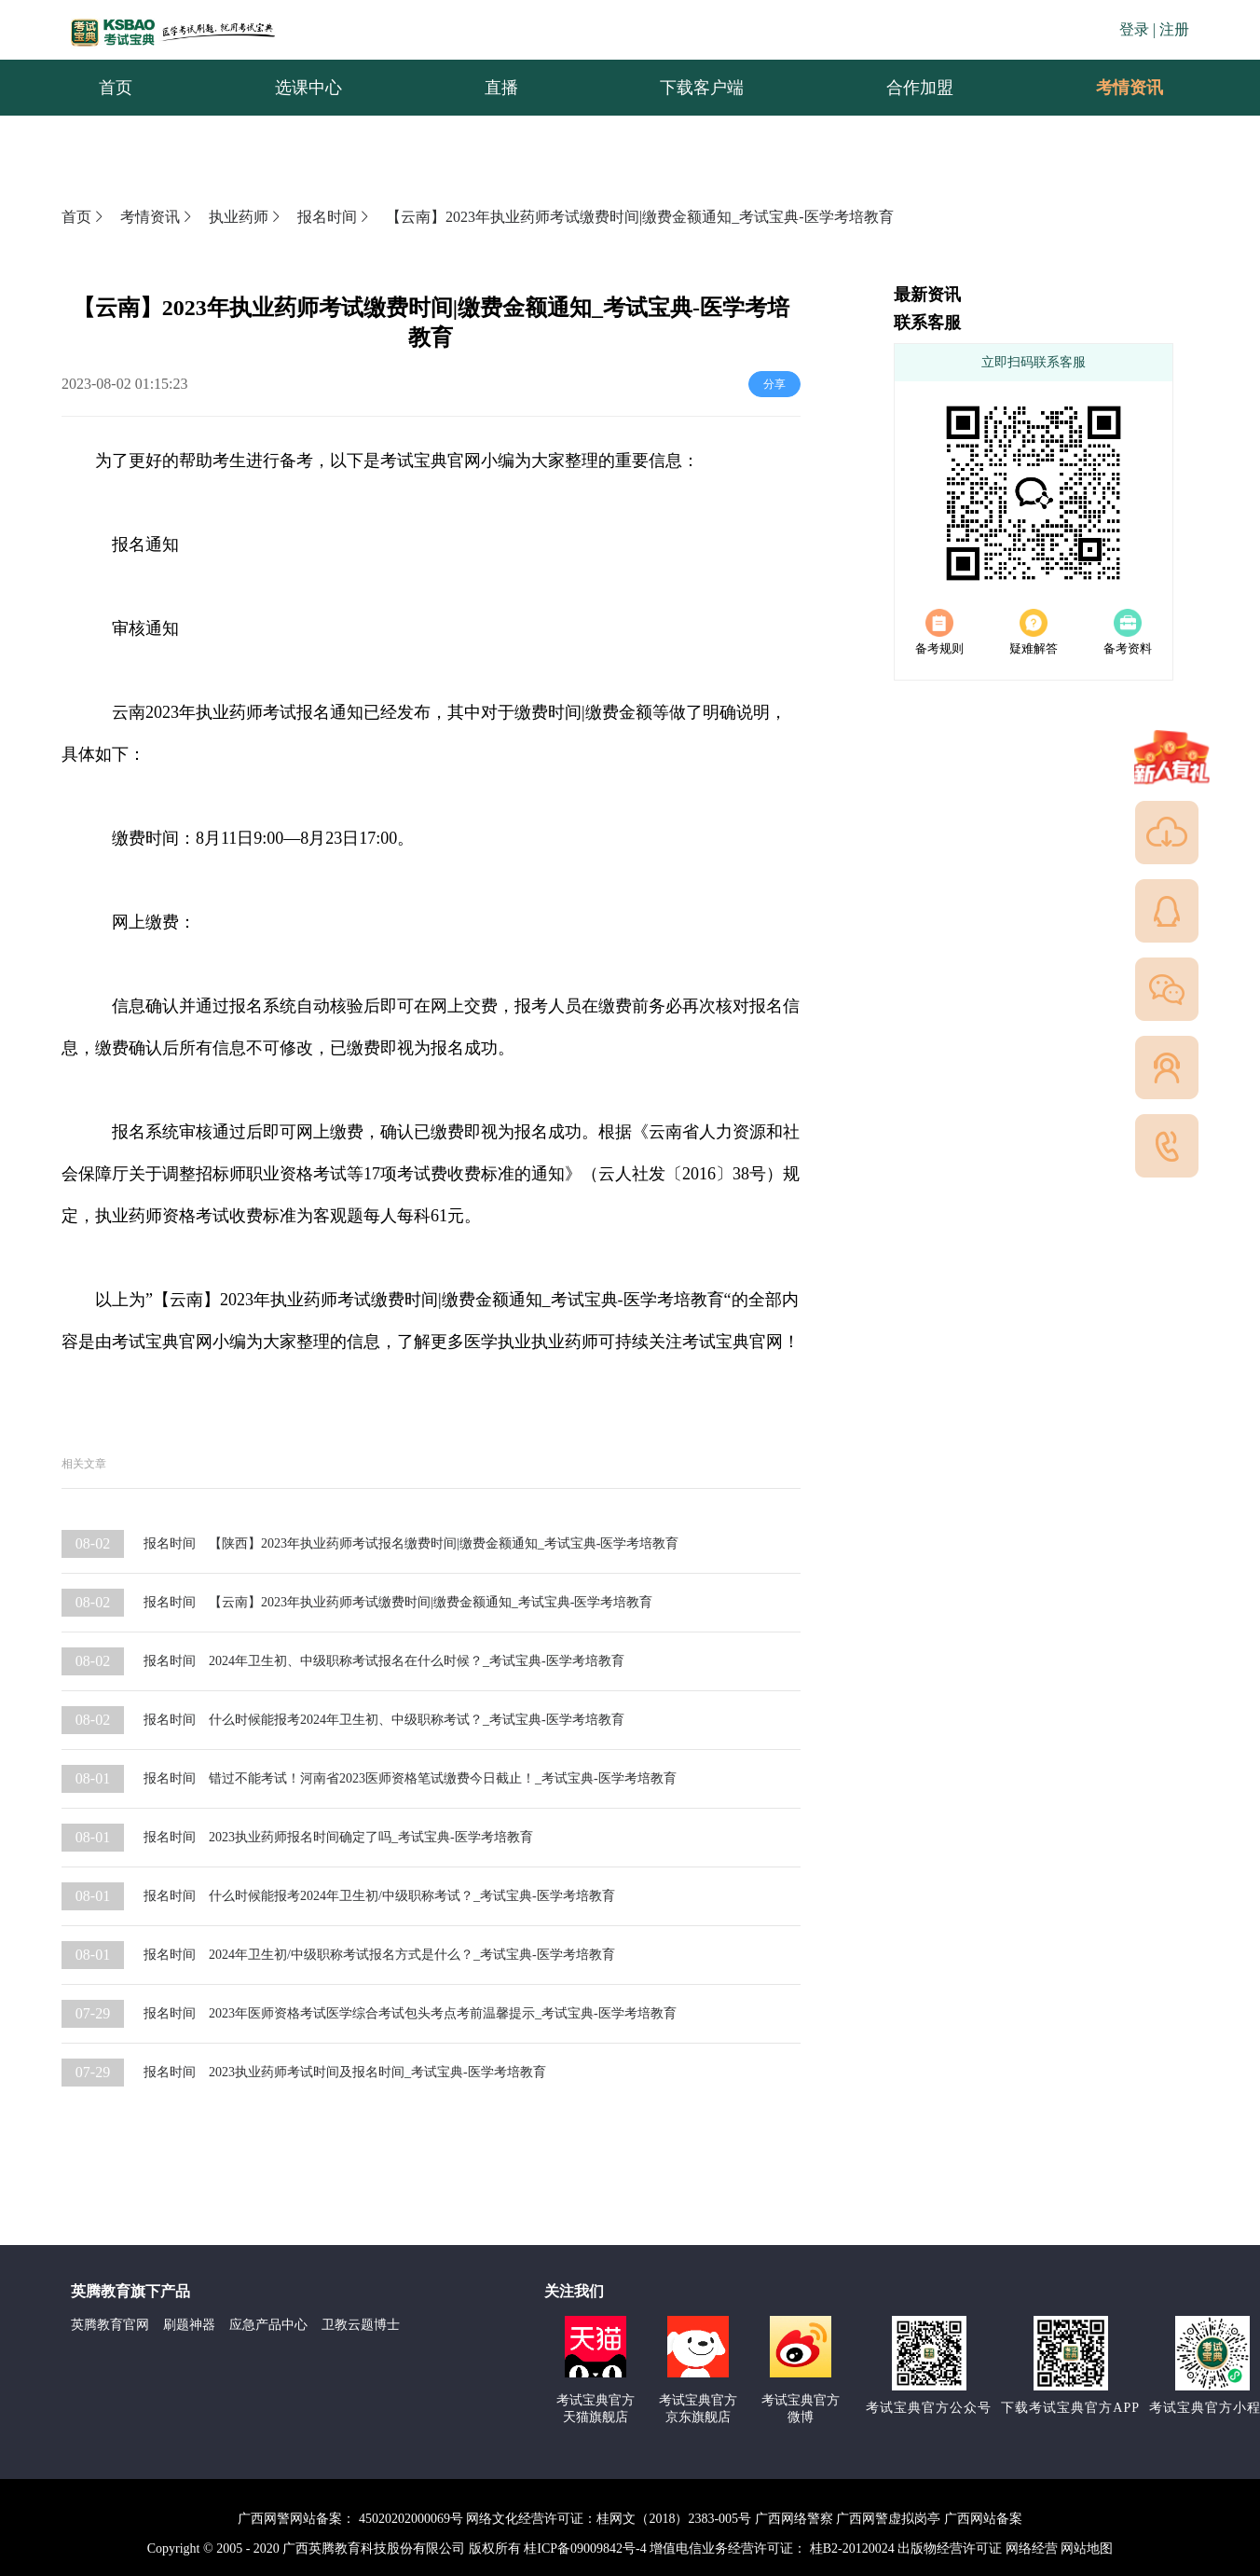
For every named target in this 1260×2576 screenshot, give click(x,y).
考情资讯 (1114, 87)
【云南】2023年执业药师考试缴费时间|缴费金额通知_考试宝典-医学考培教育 (640, 217)
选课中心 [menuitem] (308, 87)
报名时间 (334, 217)
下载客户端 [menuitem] (702, 87)
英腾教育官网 (110, 2325)
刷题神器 (189, 2325)
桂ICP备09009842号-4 (585, 2548)
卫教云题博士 (361, 2325)
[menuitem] (1128, 88)
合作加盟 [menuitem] (919, 87)
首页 (84, 217)
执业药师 (246, 217)
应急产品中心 (268, 2325)
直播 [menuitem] (501, 87)
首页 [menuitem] (115, 87)
